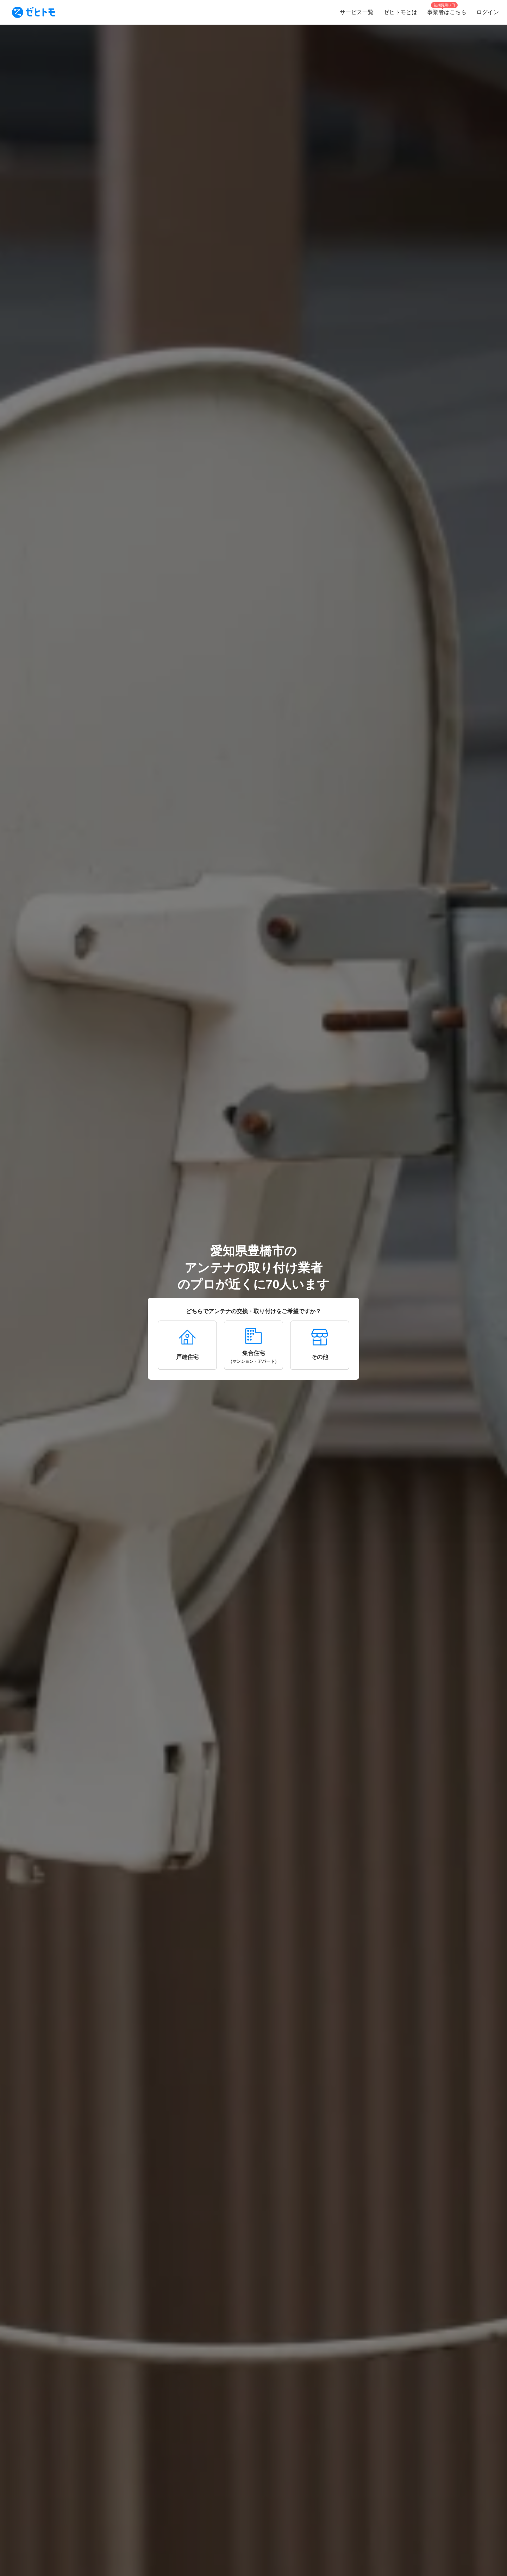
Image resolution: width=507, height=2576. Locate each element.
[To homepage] (33, 12)
